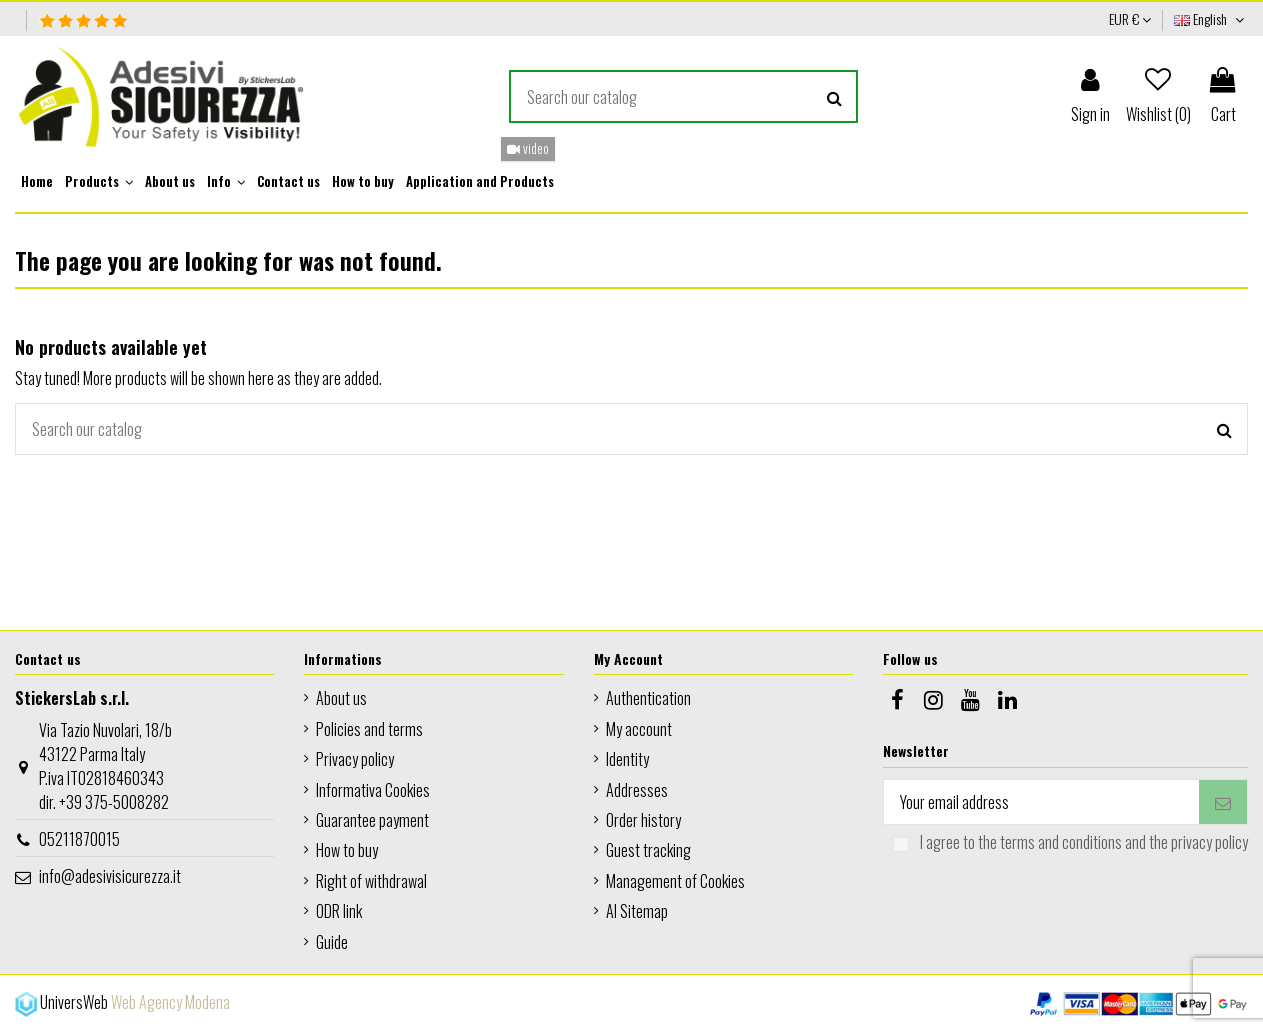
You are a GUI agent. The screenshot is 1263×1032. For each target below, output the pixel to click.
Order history (643, 820)
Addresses (637, 790)
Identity (627, 759)
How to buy (347, 850)
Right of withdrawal (371, 881)
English (1211, 18)
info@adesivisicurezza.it (110, 876)
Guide (332, 942)
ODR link (339, 911)
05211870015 (79, 839)
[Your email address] (1041, 801)
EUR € (1130, 18)
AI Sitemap (637, 911)
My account (639, 729)
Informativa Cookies (373, 790)
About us (341, 698)
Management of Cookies (675, 881)
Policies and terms (369, 729)
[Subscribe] (1223, 801)
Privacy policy (355, 759)
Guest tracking (648, 850)
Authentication (648, 698)
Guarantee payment (372, 820)
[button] (99, 182)
